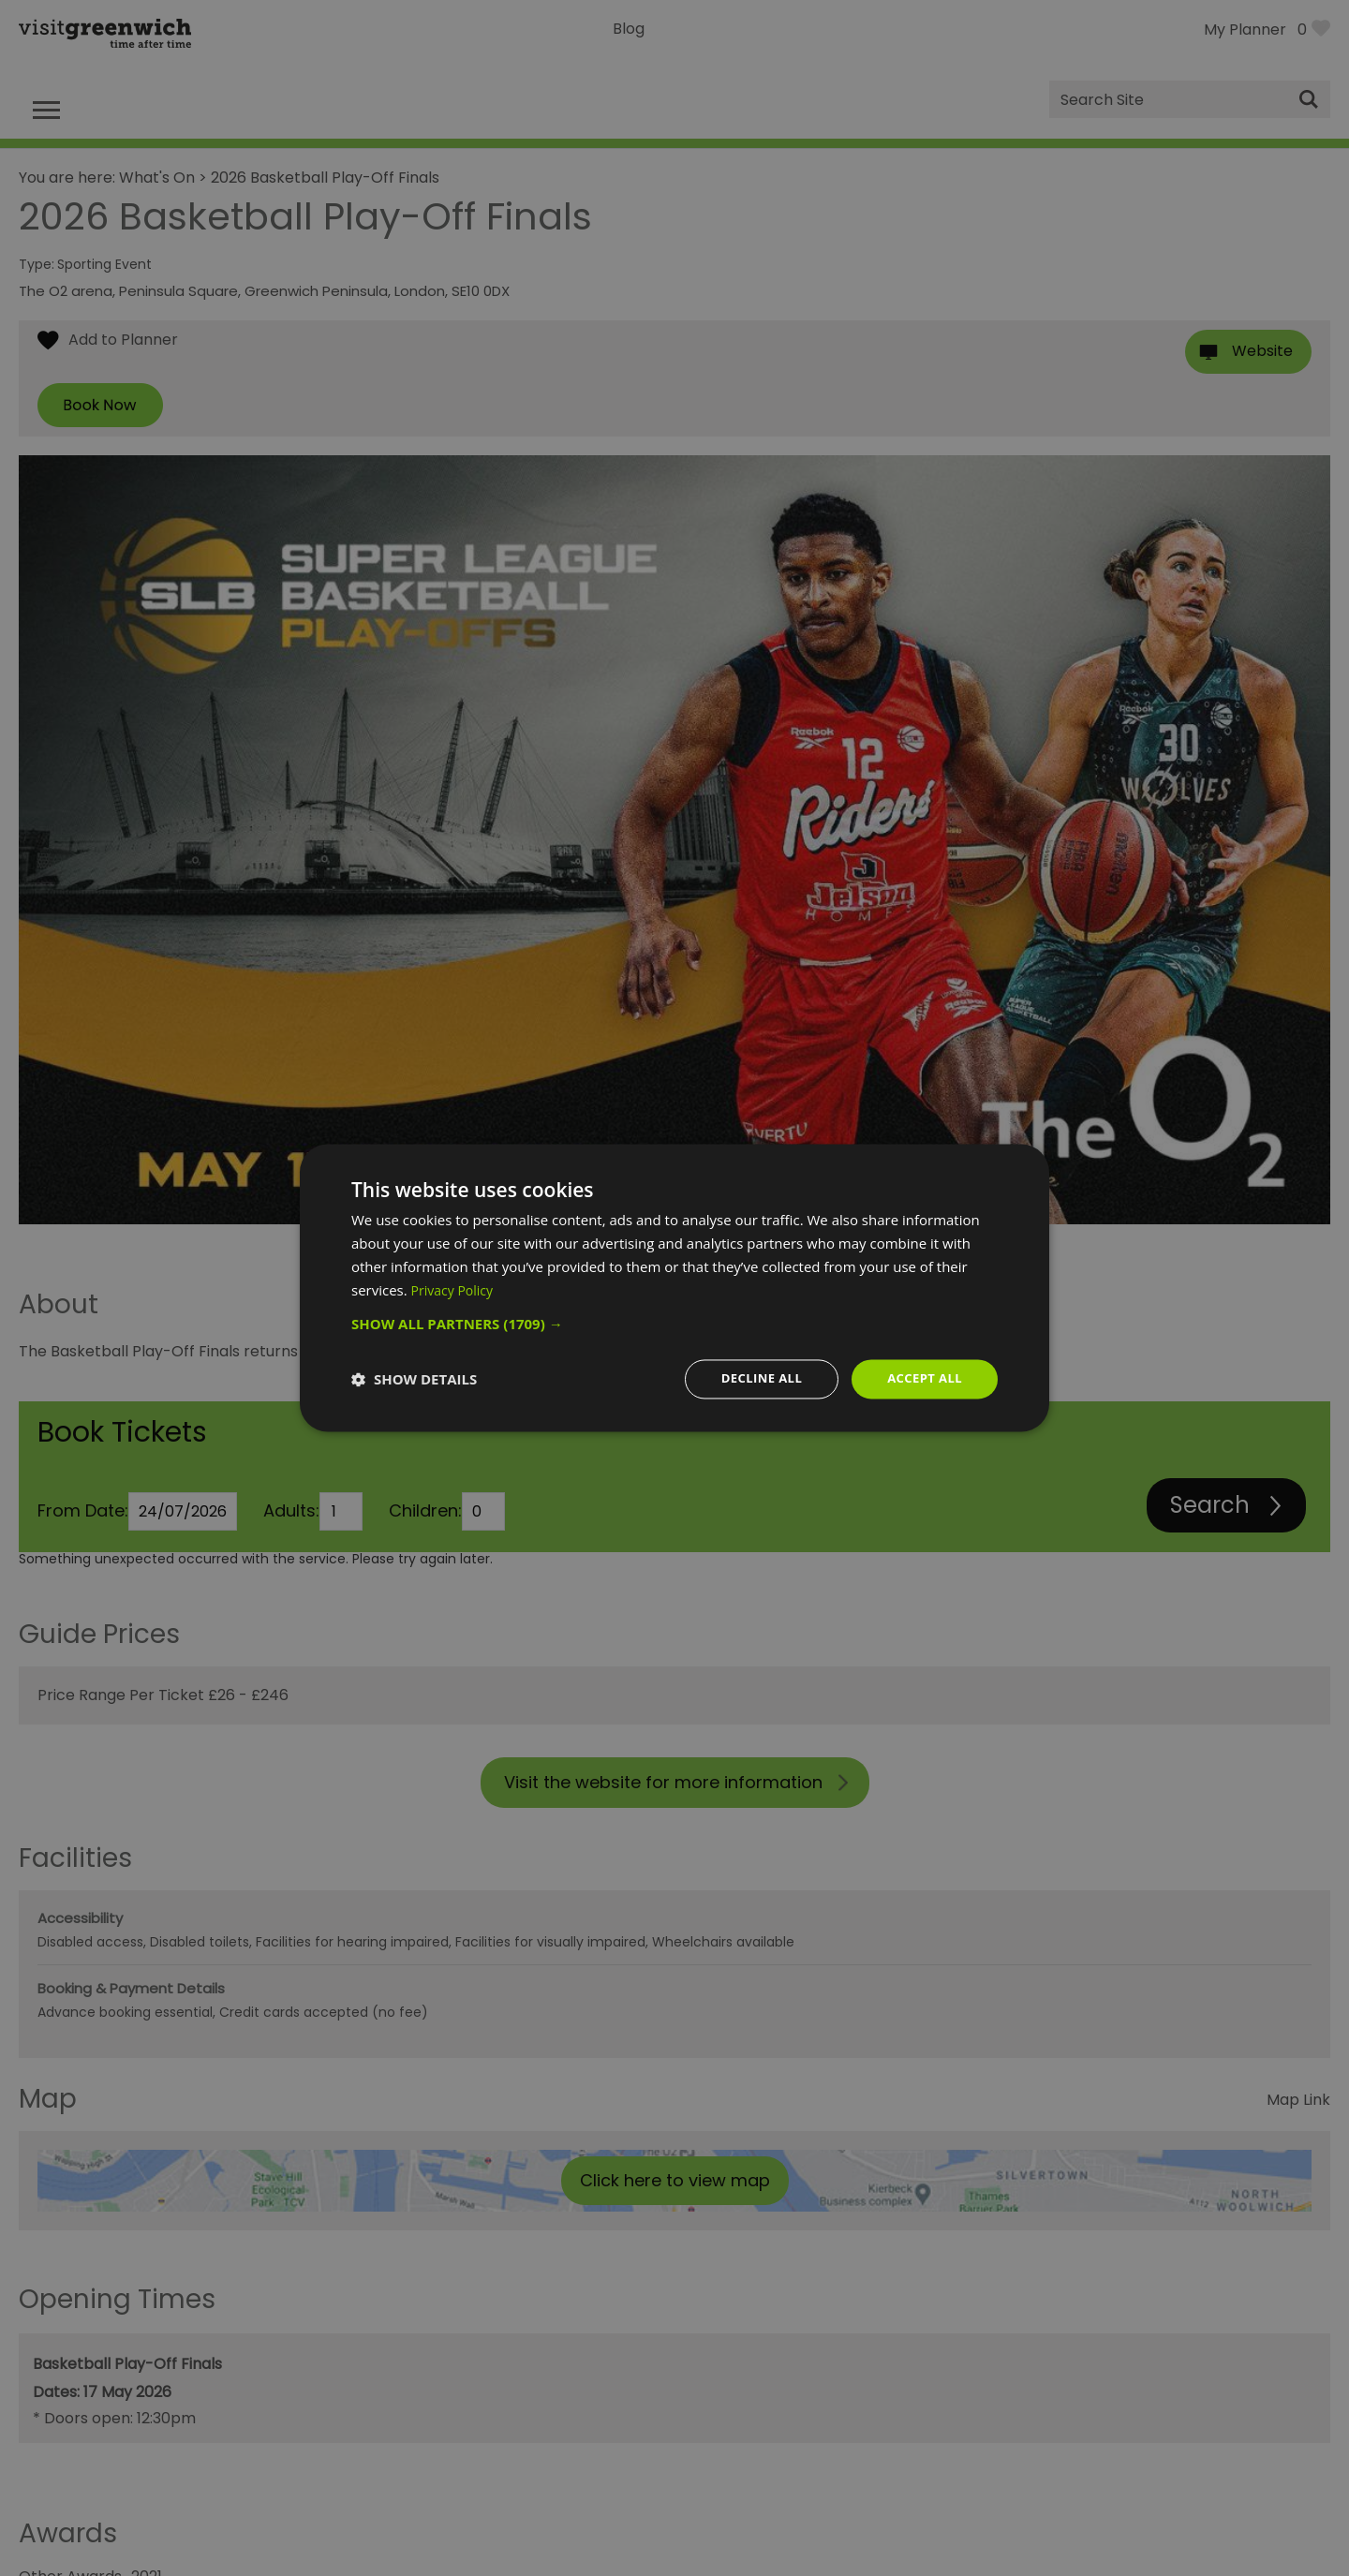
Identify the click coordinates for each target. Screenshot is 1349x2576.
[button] (674, 1322)
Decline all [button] (753, 1378)
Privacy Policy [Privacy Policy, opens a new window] (455, 1289)
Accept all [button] (922, 1378)
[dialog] (674, 1288)
